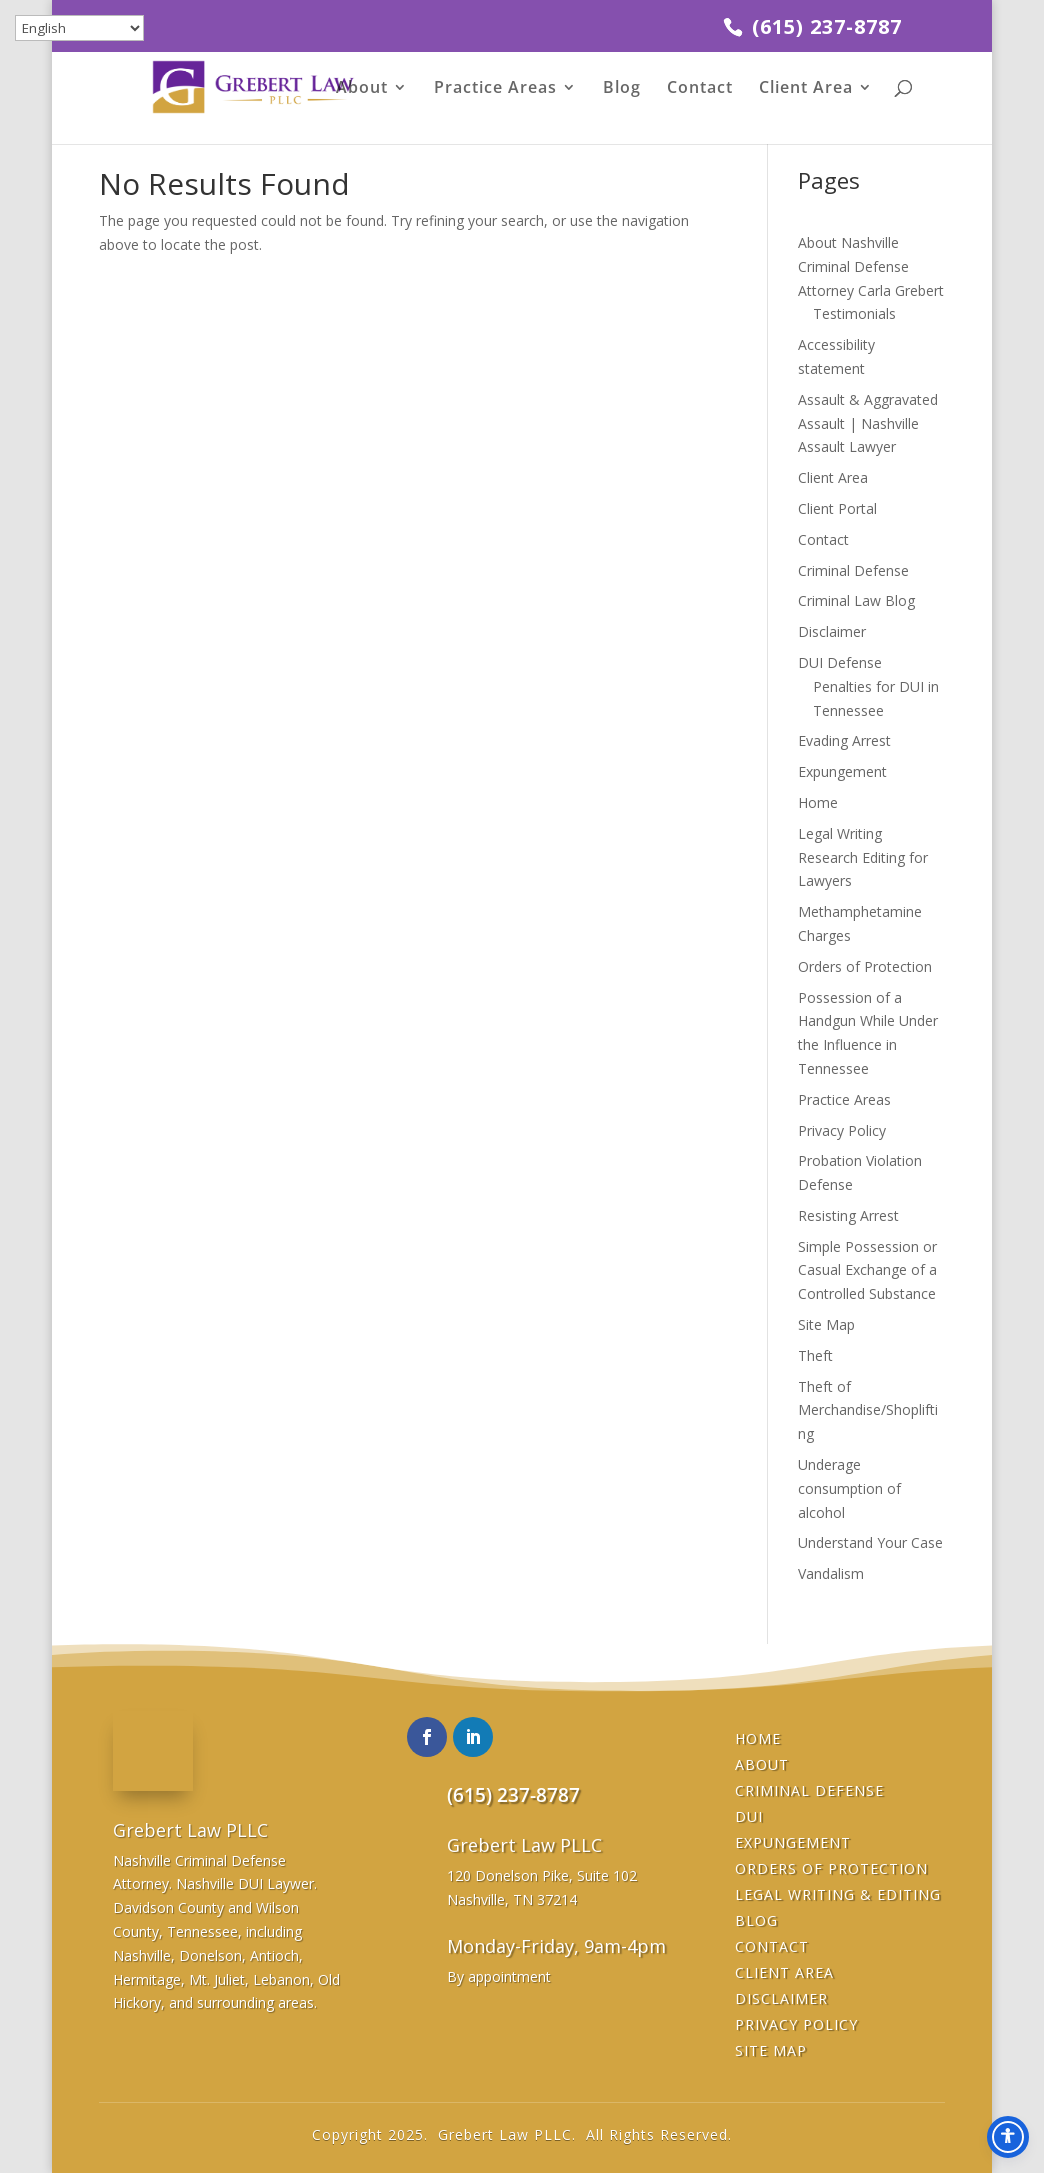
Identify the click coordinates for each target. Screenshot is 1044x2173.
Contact (700, 89)
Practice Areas (495, 89)
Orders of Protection (865, 966)
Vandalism (831, 1573)
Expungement (842, 771)
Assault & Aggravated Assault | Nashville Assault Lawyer (868, 423)
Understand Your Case (870, 1542)
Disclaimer (832, 631)
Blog (622, 89)
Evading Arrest (844, 740)
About (362, 89)
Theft (815, 1355)
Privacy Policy (842, 1130)
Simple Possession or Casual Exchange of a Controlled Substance (867, 1270)
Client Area (806, 89)
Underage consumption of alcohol (849, 1488)
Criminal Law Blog (856, 600)
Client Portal (837, 508)
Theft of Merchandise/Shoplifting (868, 1410)
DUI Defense (840, 662)
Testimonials (854, 313)
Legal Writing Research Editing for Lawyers (863, 857)
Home (818, 802)
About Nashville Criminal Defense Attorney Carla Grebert (871, 266)
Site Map (826, 1324)
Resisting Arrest (848, 1215)
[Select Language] (79, 28)
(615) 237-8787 (824, 26)
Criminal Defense (853, 570)
